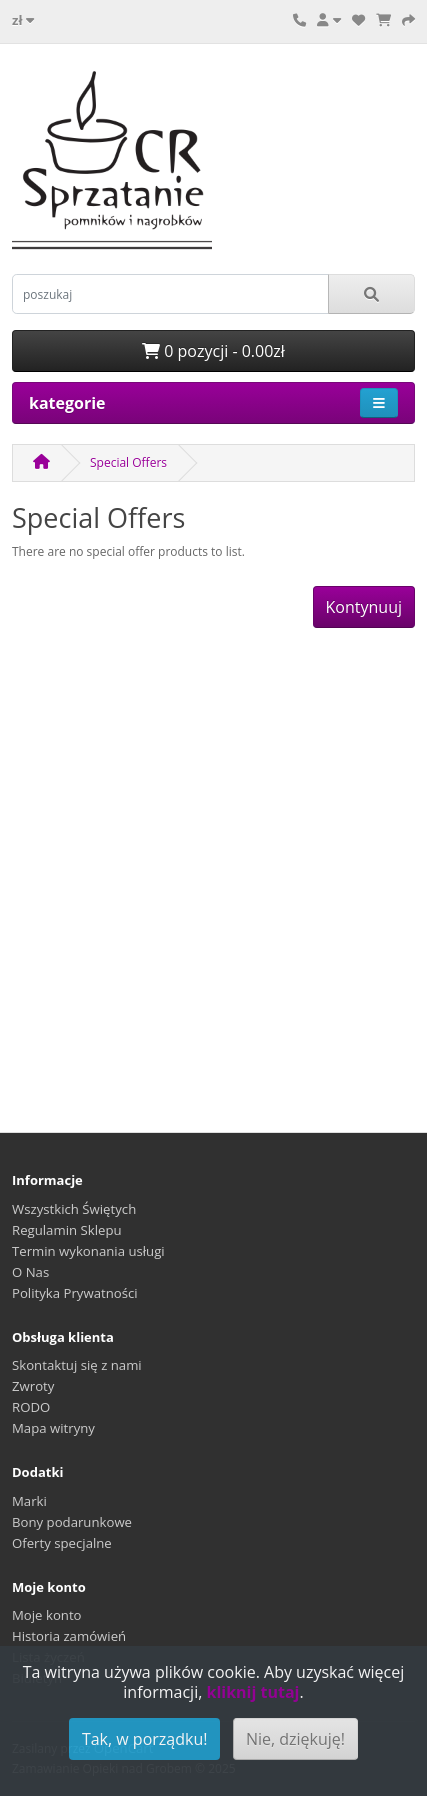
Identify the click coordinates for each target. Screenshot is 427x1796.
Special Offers (128, 462)
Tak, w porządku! (145, 1739)
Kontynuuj (364, 607)
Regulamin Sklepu (67, 1230)
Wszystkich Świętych (74, 1209)
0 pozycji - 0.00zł (213, 351)
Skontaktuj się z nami (77, 1365)
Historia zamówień (69, 1636)
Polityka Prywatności (75, 1293)
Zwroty (33, 1386)
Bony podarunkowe (72, 1522)
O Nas (30, 1272)
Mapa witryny (53, 1428)
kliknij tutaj (252, 1692)
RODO (31, 1407)
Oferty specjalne (62, 1543)
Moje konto (47, 1615)
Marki (29, 1501)
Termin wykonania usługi (88, 1251)
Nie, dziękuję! (295, 1739)
